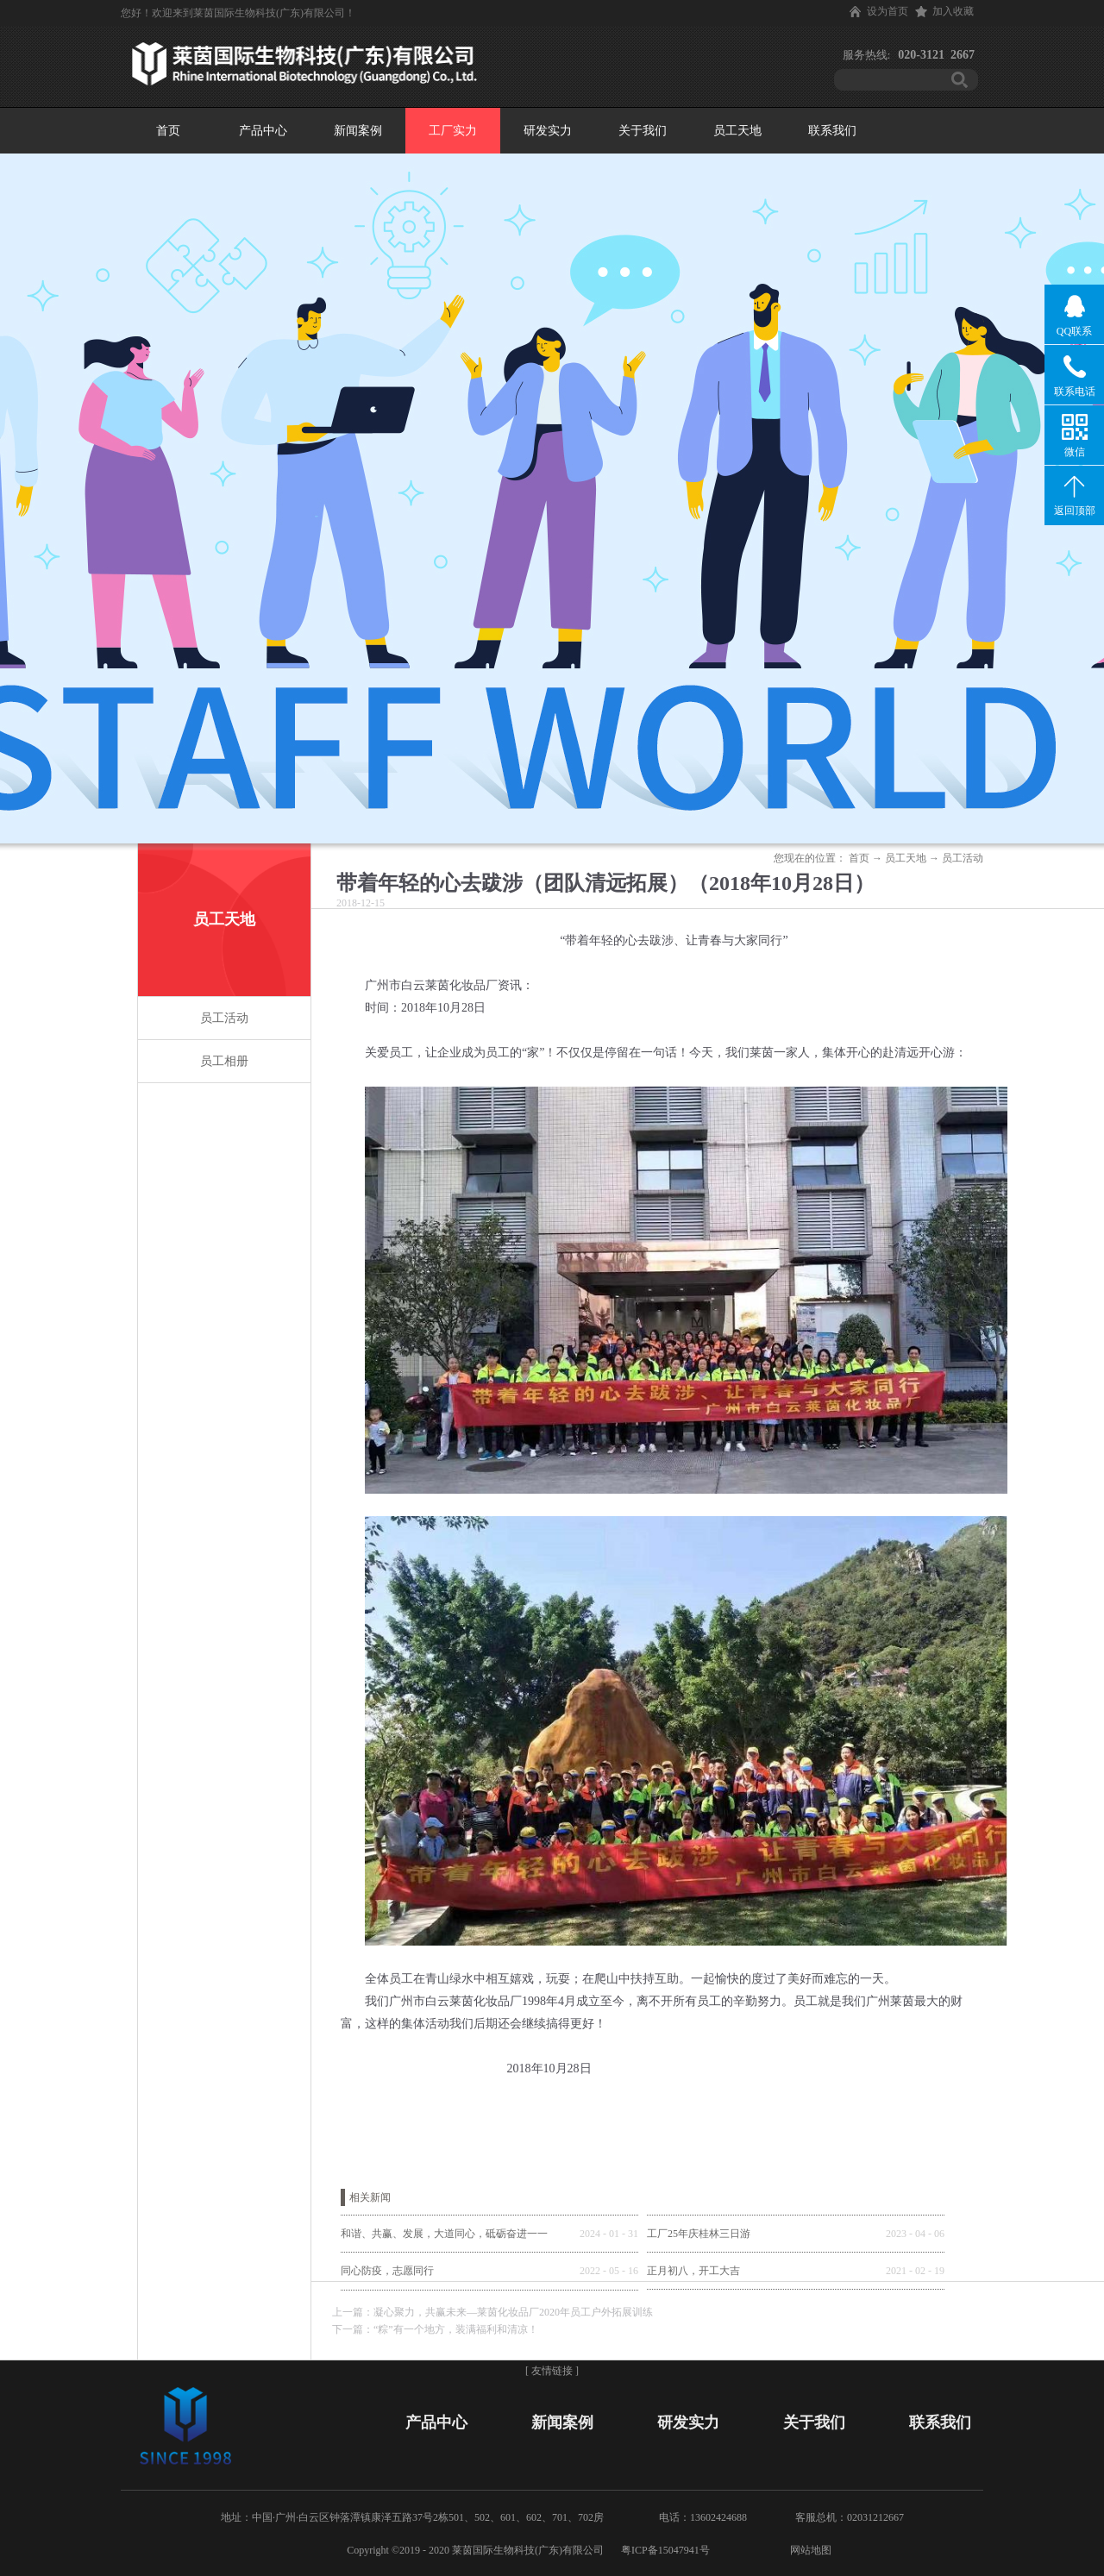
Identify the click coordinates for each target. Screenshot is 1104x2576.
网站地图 (808, 2550)
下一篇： (435, 2329)
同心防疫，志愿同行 (387, 2271)
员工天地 (905, 858)
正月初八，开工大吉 (693, 2271)
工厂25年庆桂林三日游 (698, 2234)
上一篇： (492, 2312)
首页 (168, 130)
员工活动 (962, 858)
